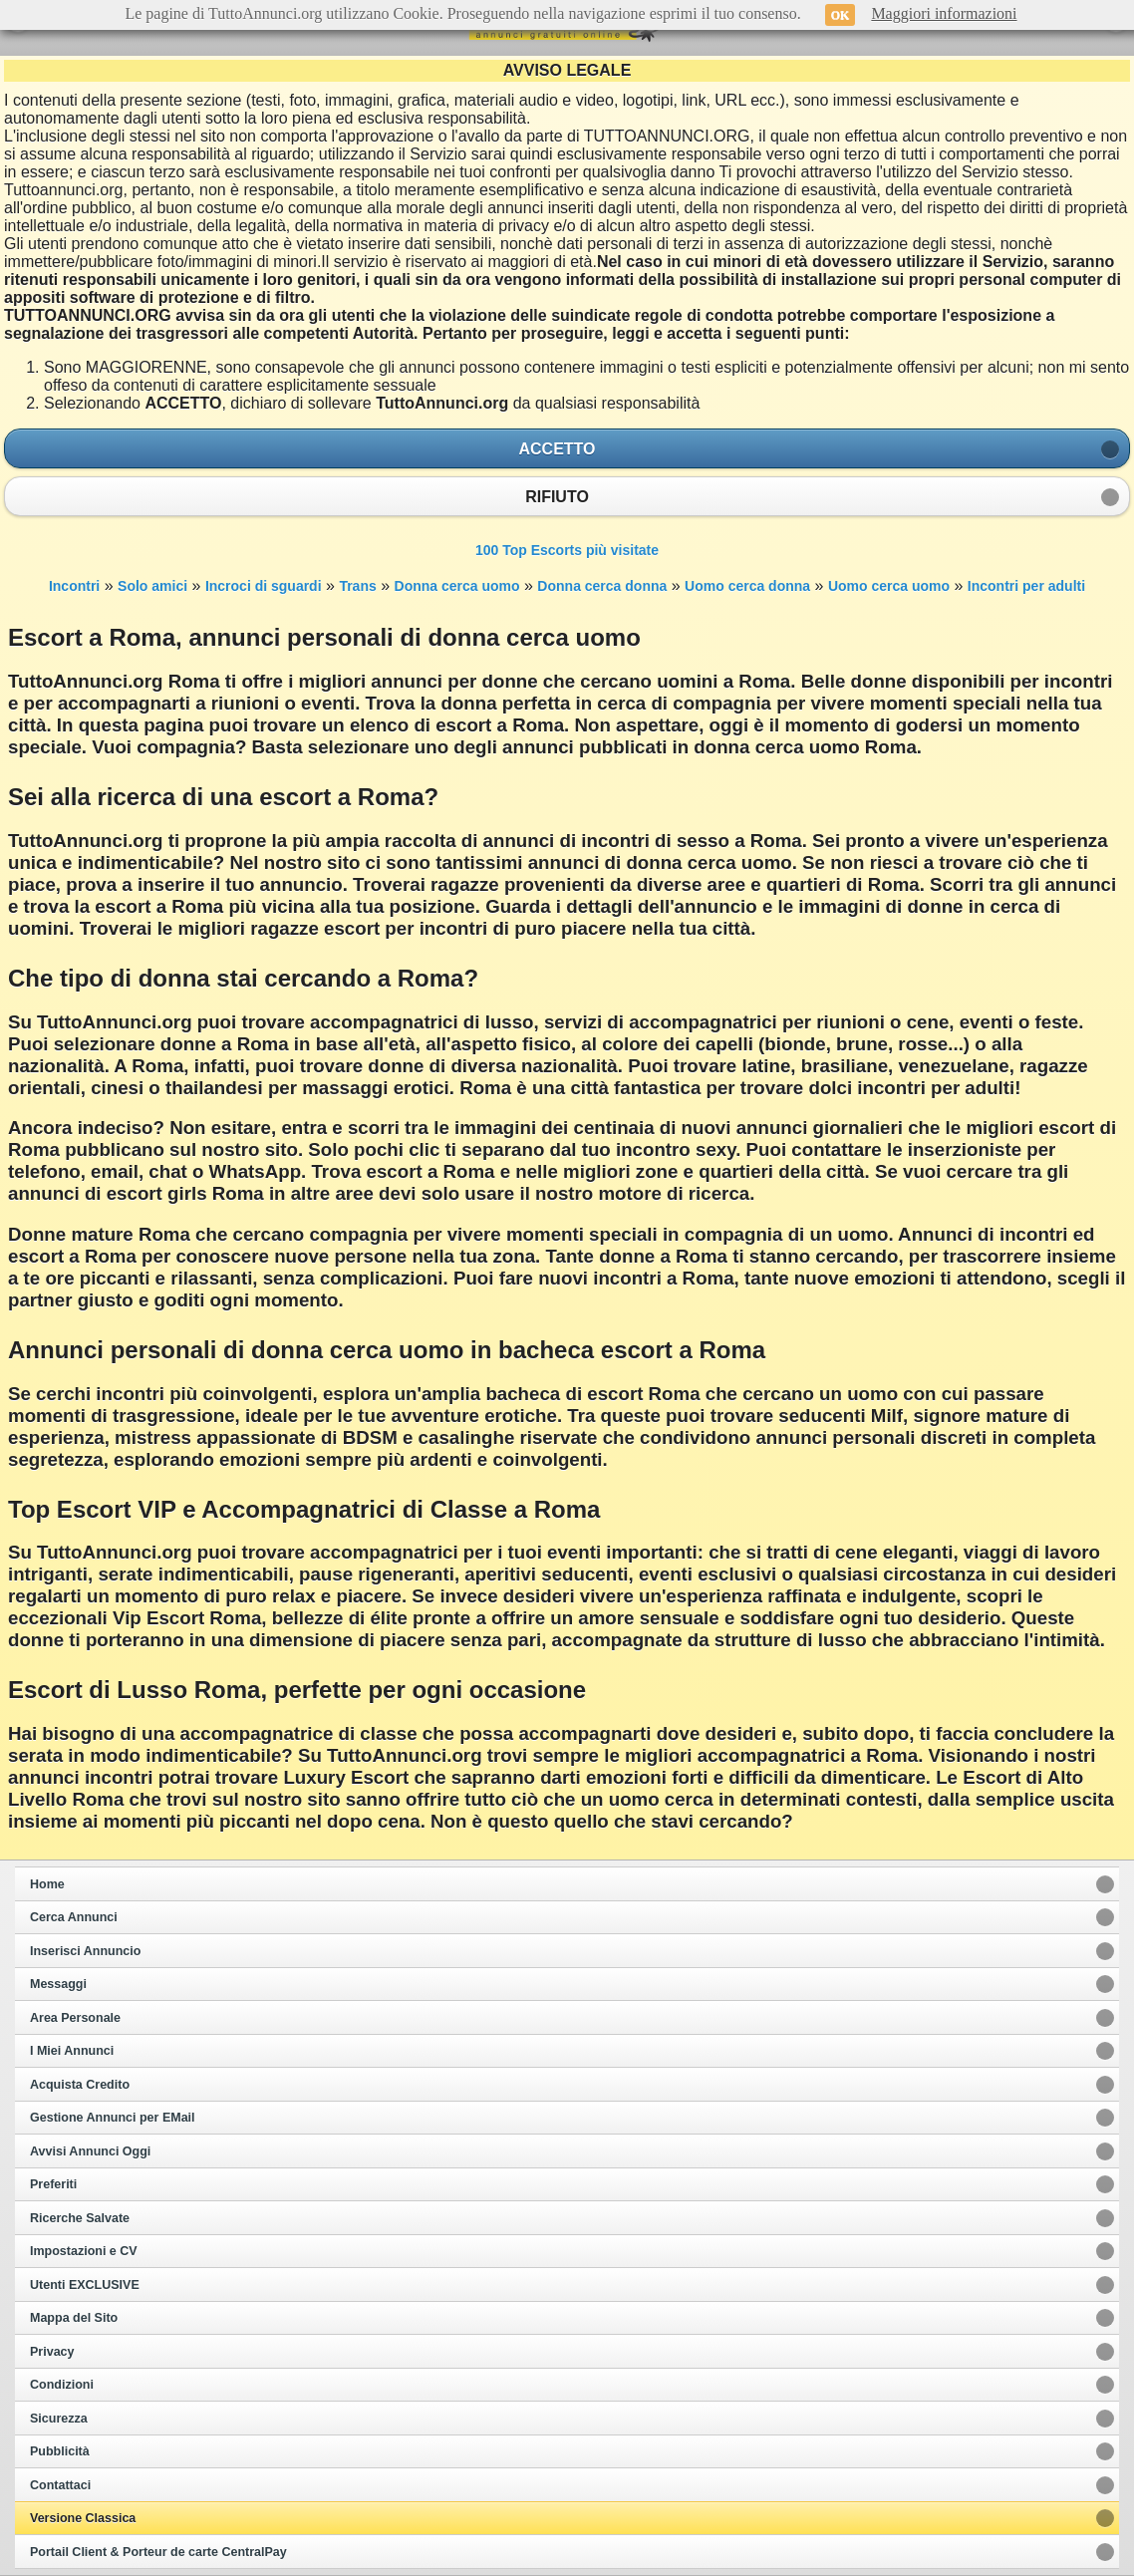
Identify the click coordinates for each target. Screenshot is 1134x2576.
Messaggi (58, 1984)
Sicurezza (59, 2419)
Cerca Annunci (74, 1917)
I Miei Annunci (72, 2051)
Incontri (74, 586)
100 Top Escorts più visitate (567, 550)
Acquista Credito (80, 2085)
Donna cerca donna (602, 586)
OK (840, 15)
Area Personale (75, 2018)
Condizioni (62, 2385)
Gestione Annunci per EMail (112, 2118)
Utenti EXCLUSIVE (85, 2285)
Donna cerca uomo (457, 586)
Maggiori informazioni (943, 13)
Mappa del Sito (74, 2318)
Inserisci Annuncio (85, 1951)
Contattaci (60, 2485)
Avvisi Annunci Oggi (90, 2151)
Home (47, 1884)
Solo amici (152, 586)
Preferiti (53, 2184)
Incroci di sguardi (263, 586)
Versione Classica (83, 2518)
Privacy (52, 2352)
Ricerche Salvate (80, 2218)
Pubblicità (60, 2451)
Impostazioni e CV (84, 2251)
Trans (357, 586)
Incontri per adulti (1026, 586)
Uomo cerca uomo (889, 586)
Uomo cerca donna (747, 586)
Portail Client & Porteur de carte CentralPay (158, 2552)
